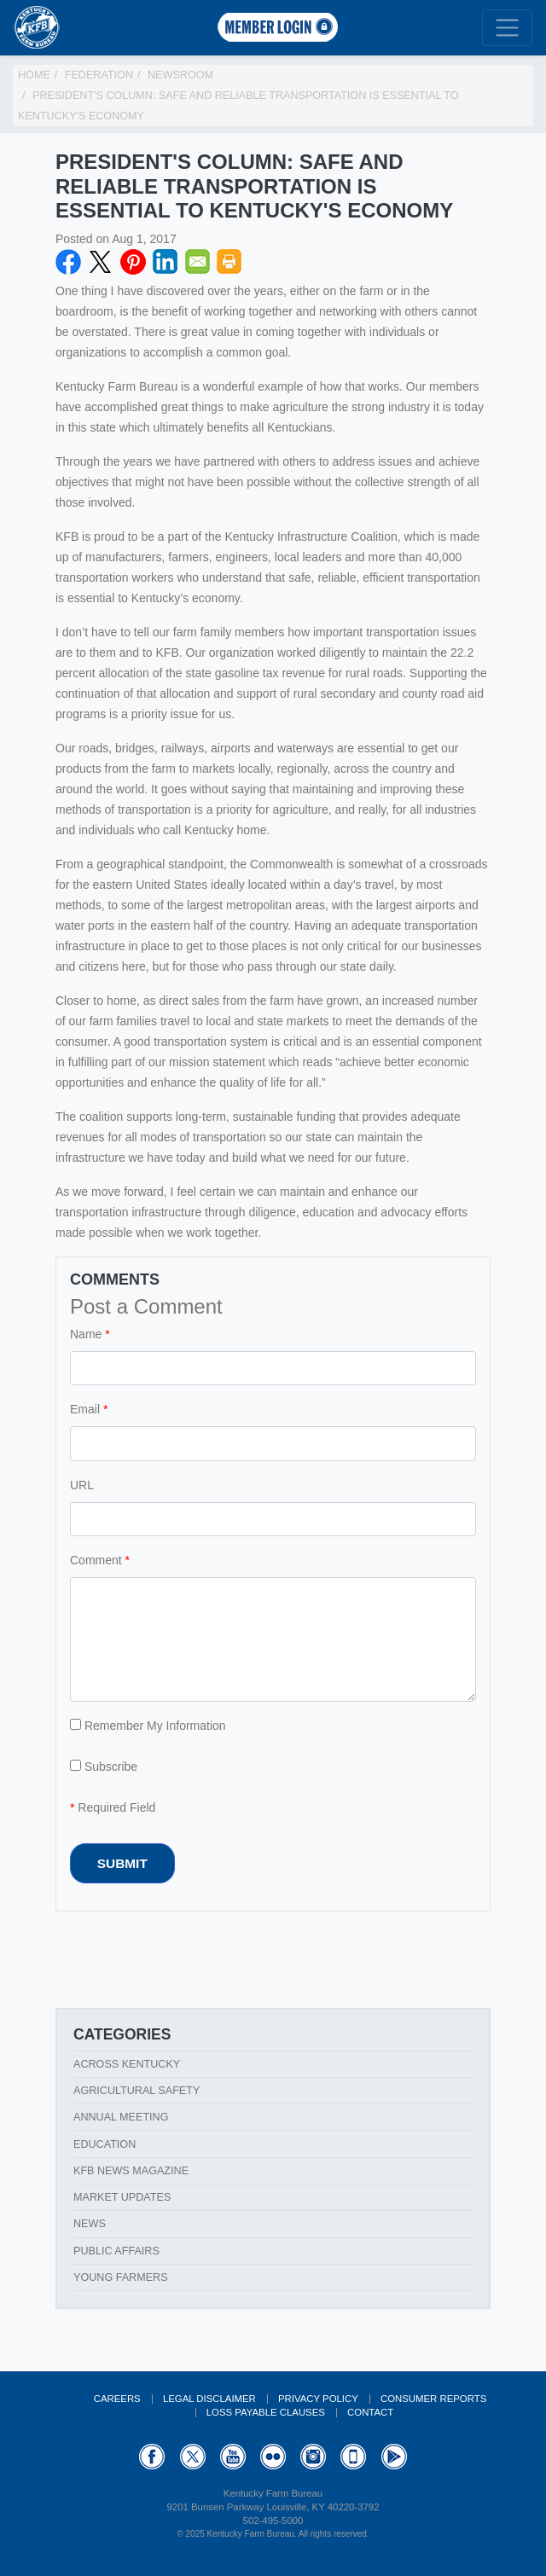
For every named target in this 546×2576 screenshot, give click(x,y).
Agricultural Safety (136, 2091)
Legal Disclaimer (209, 2398)
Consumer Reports (433, 2398)
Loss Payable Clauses (265, 2412)
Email (198, 262)
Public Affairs (116, 2251)
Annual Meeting (121, 2117)
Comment (96, 1560)
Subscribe (103, 1766)
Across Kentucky (126, 2064)
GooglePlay (394, 2456)
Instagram (313, 2456)
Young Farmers (120, 2277)
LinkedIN (165, 262)
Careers (117, 2398)
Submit (122, 1863)
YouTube (233, 2456)
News (89, 2224)
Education (104, 2144)
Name (86, 1334)
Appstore (353, 2456)
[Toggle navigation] (507, 27)
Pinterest (133, 262)
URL (82, 1485)
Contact (370, 2412)
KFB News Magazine (131, 2171)
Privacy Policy (318, 2398)
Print (229, 262)
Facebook (68, 262)
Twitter (100, 262)
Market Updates (122, 2197)
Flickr (273, 2456)
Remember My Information (148, 1725)
